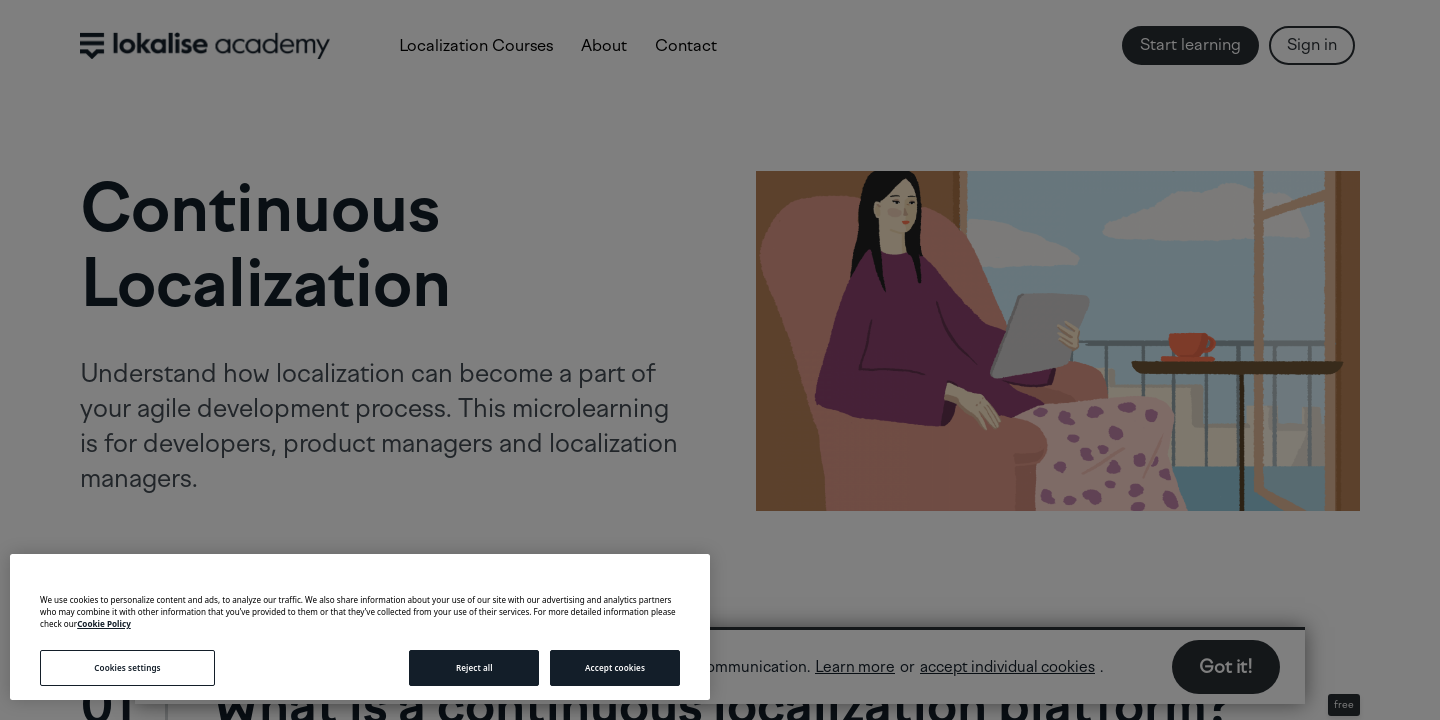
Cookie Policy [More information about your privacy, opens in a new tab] (104, 623)
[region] (360, 627)
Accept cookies (615, 667)
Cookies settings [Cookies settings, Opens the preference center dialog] (127, 667)
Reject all (474, 667)
